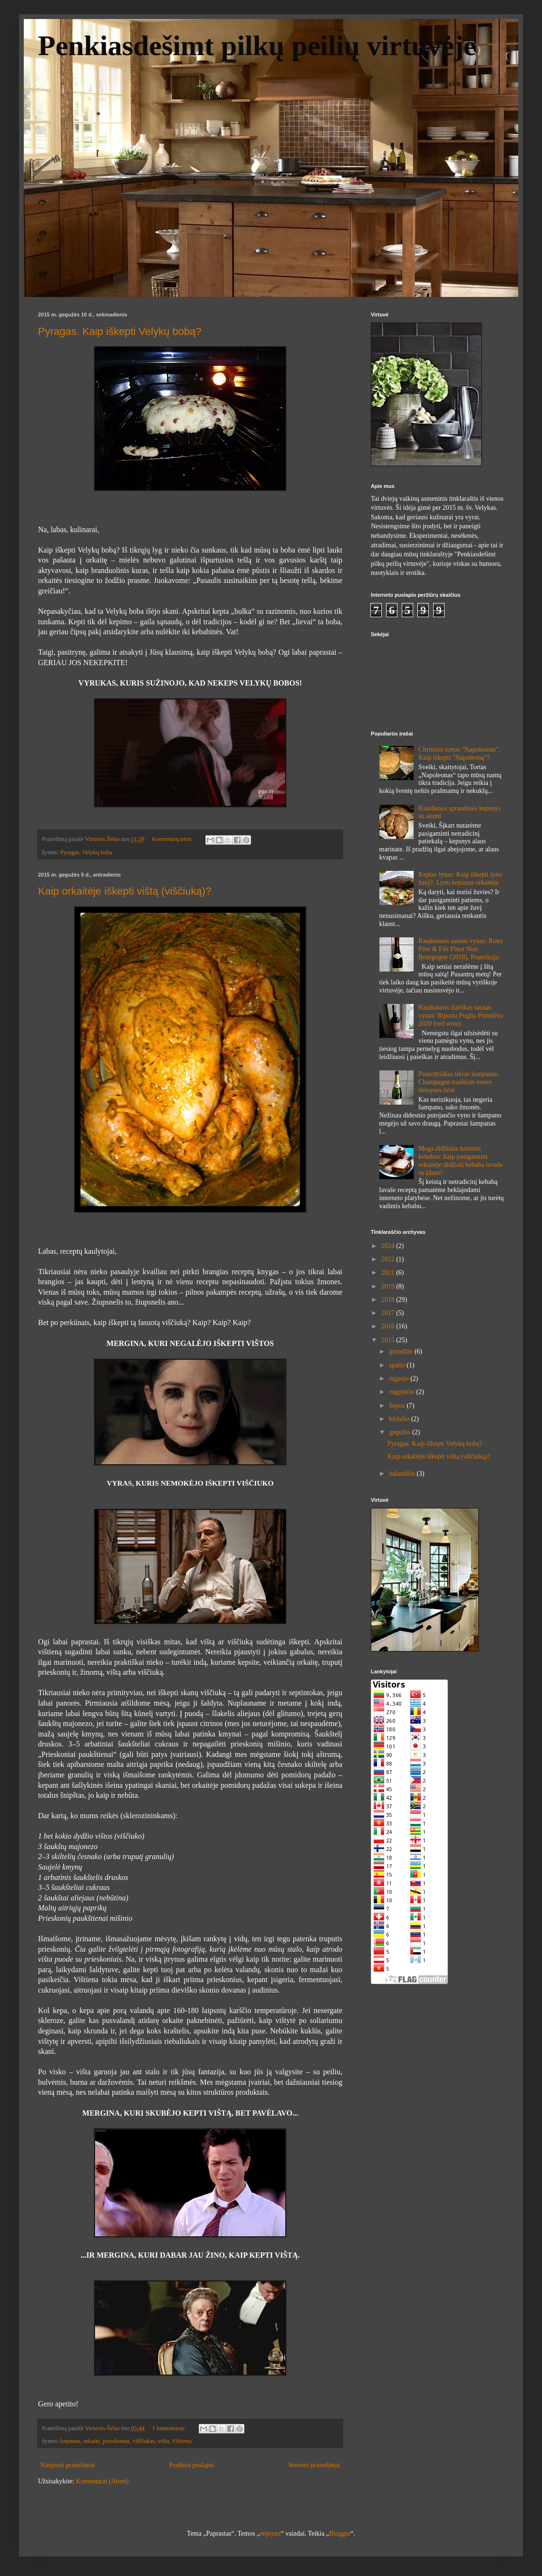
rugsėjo (399, 1378)
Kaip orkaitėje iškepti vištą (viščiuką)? (124, 891)
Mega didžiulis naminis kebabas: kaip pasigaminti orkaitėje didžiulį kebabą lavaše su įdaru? (460, 1160)
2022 (389, 1259)
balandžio (402, 1473)
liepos (397, 1405)
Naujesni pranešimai (67, 2465)
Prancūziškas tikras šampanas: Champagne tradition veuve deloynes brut (458, 1082)
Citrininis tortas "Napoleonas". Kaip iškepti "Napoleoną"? (459, 753)
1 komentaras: (169, 2428)
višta (163, 2441)
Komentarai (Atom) (102, 2481)
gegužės (400, 1432)
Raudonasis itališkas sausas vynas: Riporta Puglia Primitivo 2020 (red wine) (460, 1015)
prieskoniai (116, 2441)
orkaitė (91, 2441)
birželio (400, 1418)
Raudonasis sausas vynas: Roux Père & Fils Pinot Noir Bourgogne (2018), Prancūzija (460, 949)
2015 (389, 1340)
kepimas (70, 2441)
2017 (389, 1313)
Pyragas (69, 852)
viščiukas (144, 2441)
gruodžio (401, 1351)
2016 (389, 1326)
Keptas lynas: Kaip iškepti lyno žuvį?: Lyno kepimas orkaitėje (460, 878)
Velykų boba (97, 852)
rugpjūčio (402, 1391)
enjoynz (270, 2533)
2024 (389, 1246)
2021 (389, 1272)
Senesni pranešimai (314, 2465)
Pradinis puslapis (191, 2465)
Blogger (339, 2533)
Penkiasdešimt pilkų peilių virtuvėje (257, 45)
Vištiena (182, 2441)
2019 (389, 1286)
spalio (397, 1365)
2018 (389, 1299)
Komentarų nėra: (173, 839)
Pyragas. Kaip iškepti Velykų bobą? (120, 331)
